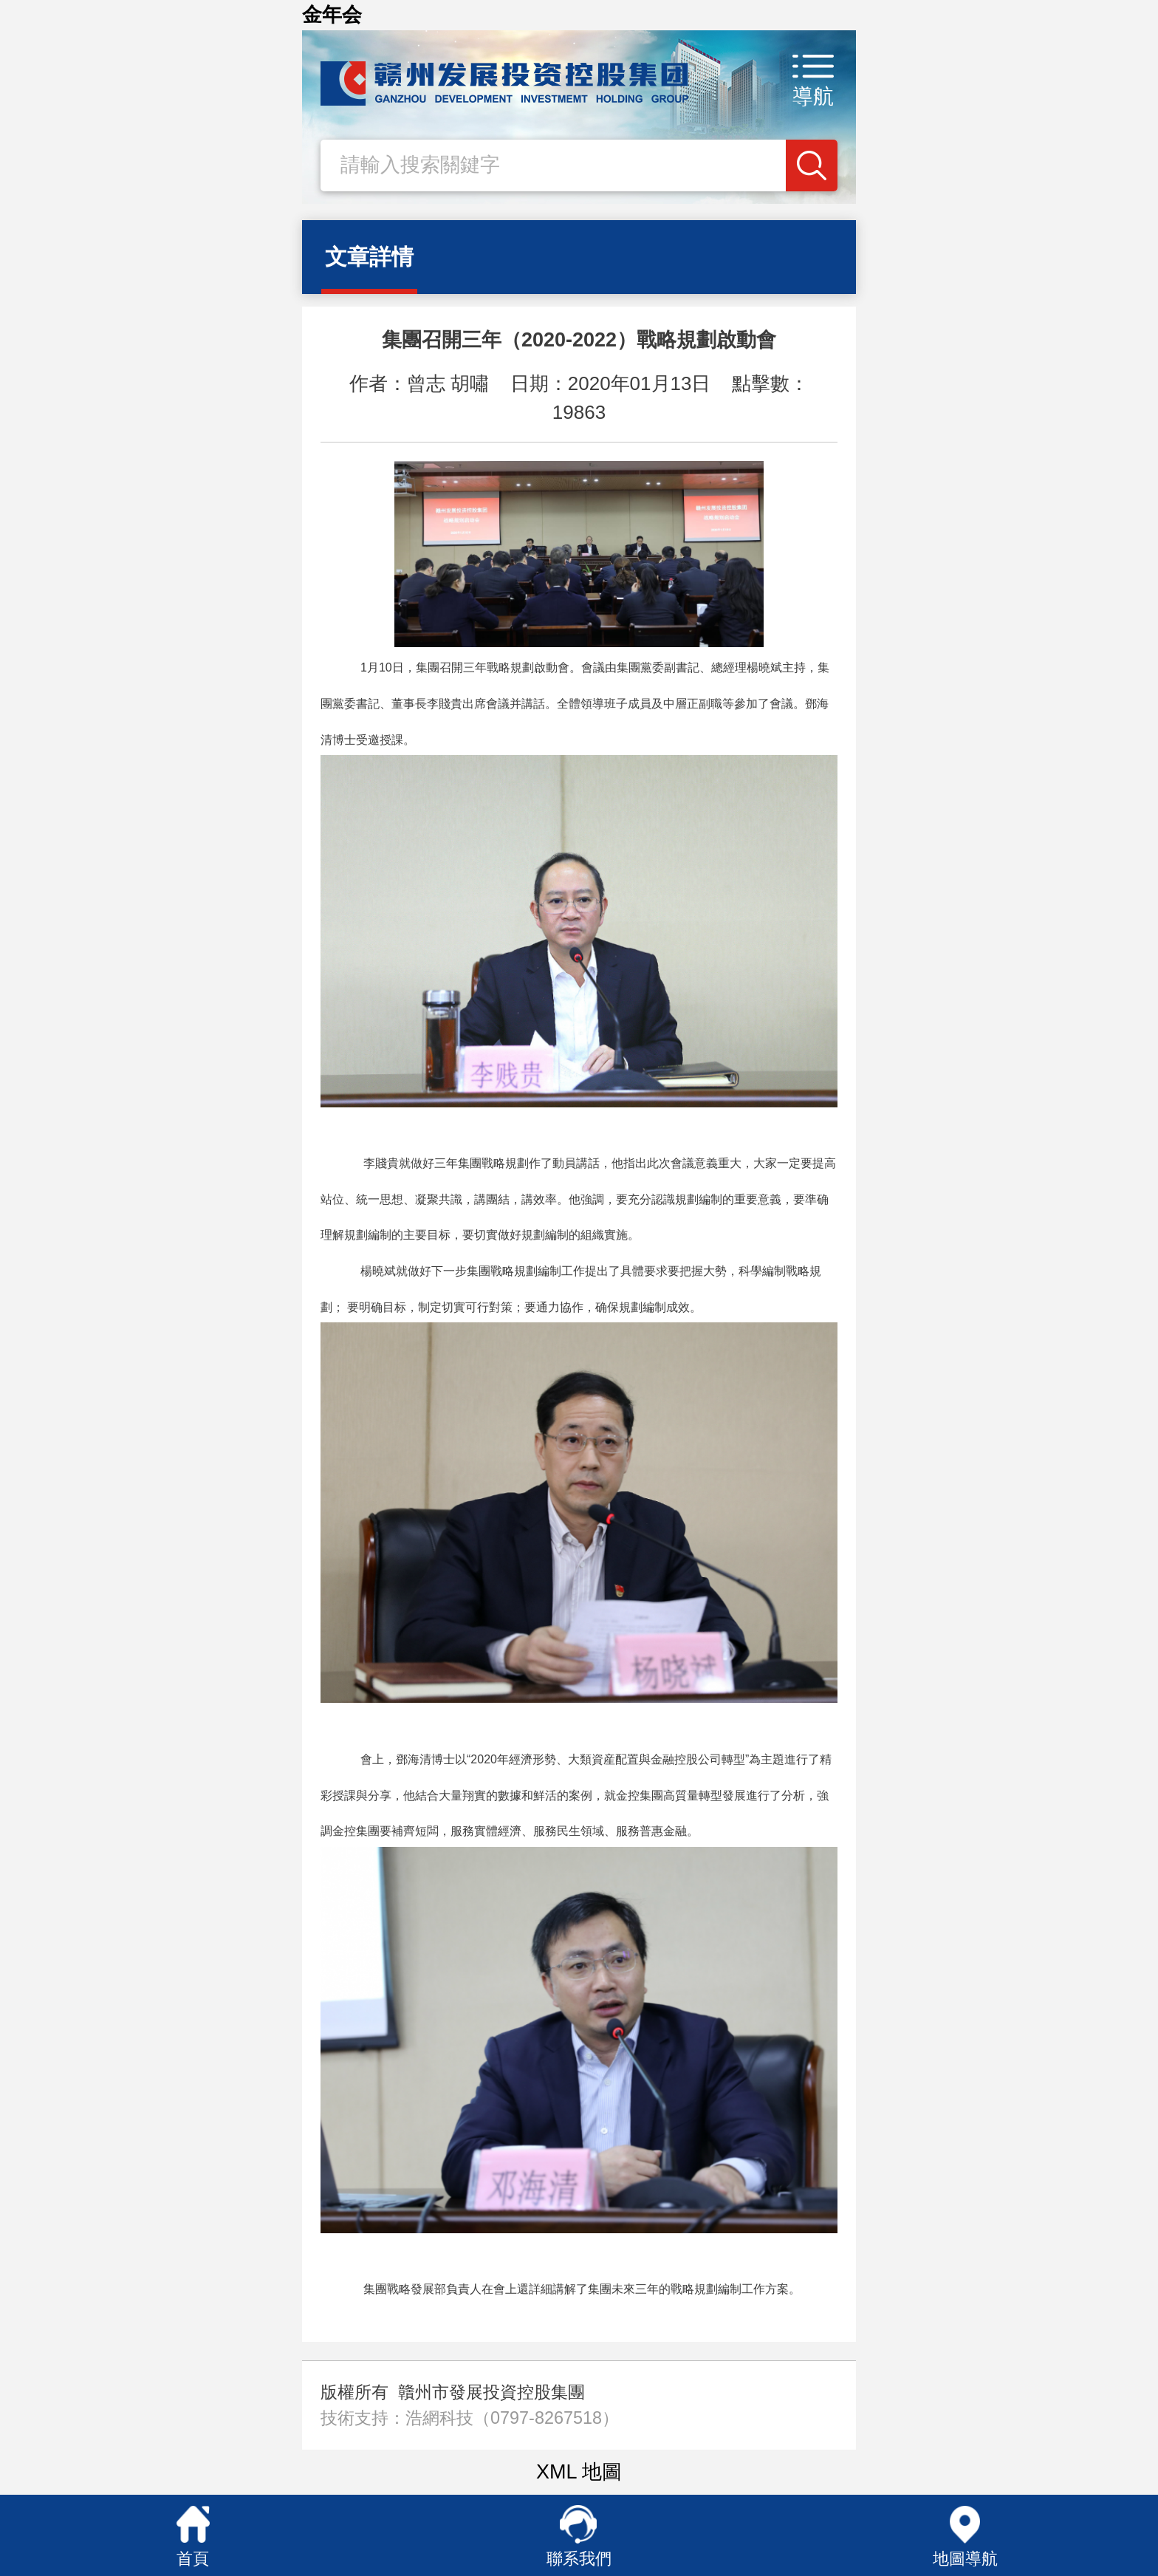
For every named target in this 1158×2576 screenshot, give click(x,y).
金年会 (332, 15)
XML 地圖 (579, 2472)
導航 (813, 96)
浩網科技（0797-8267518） (512, 2418)
